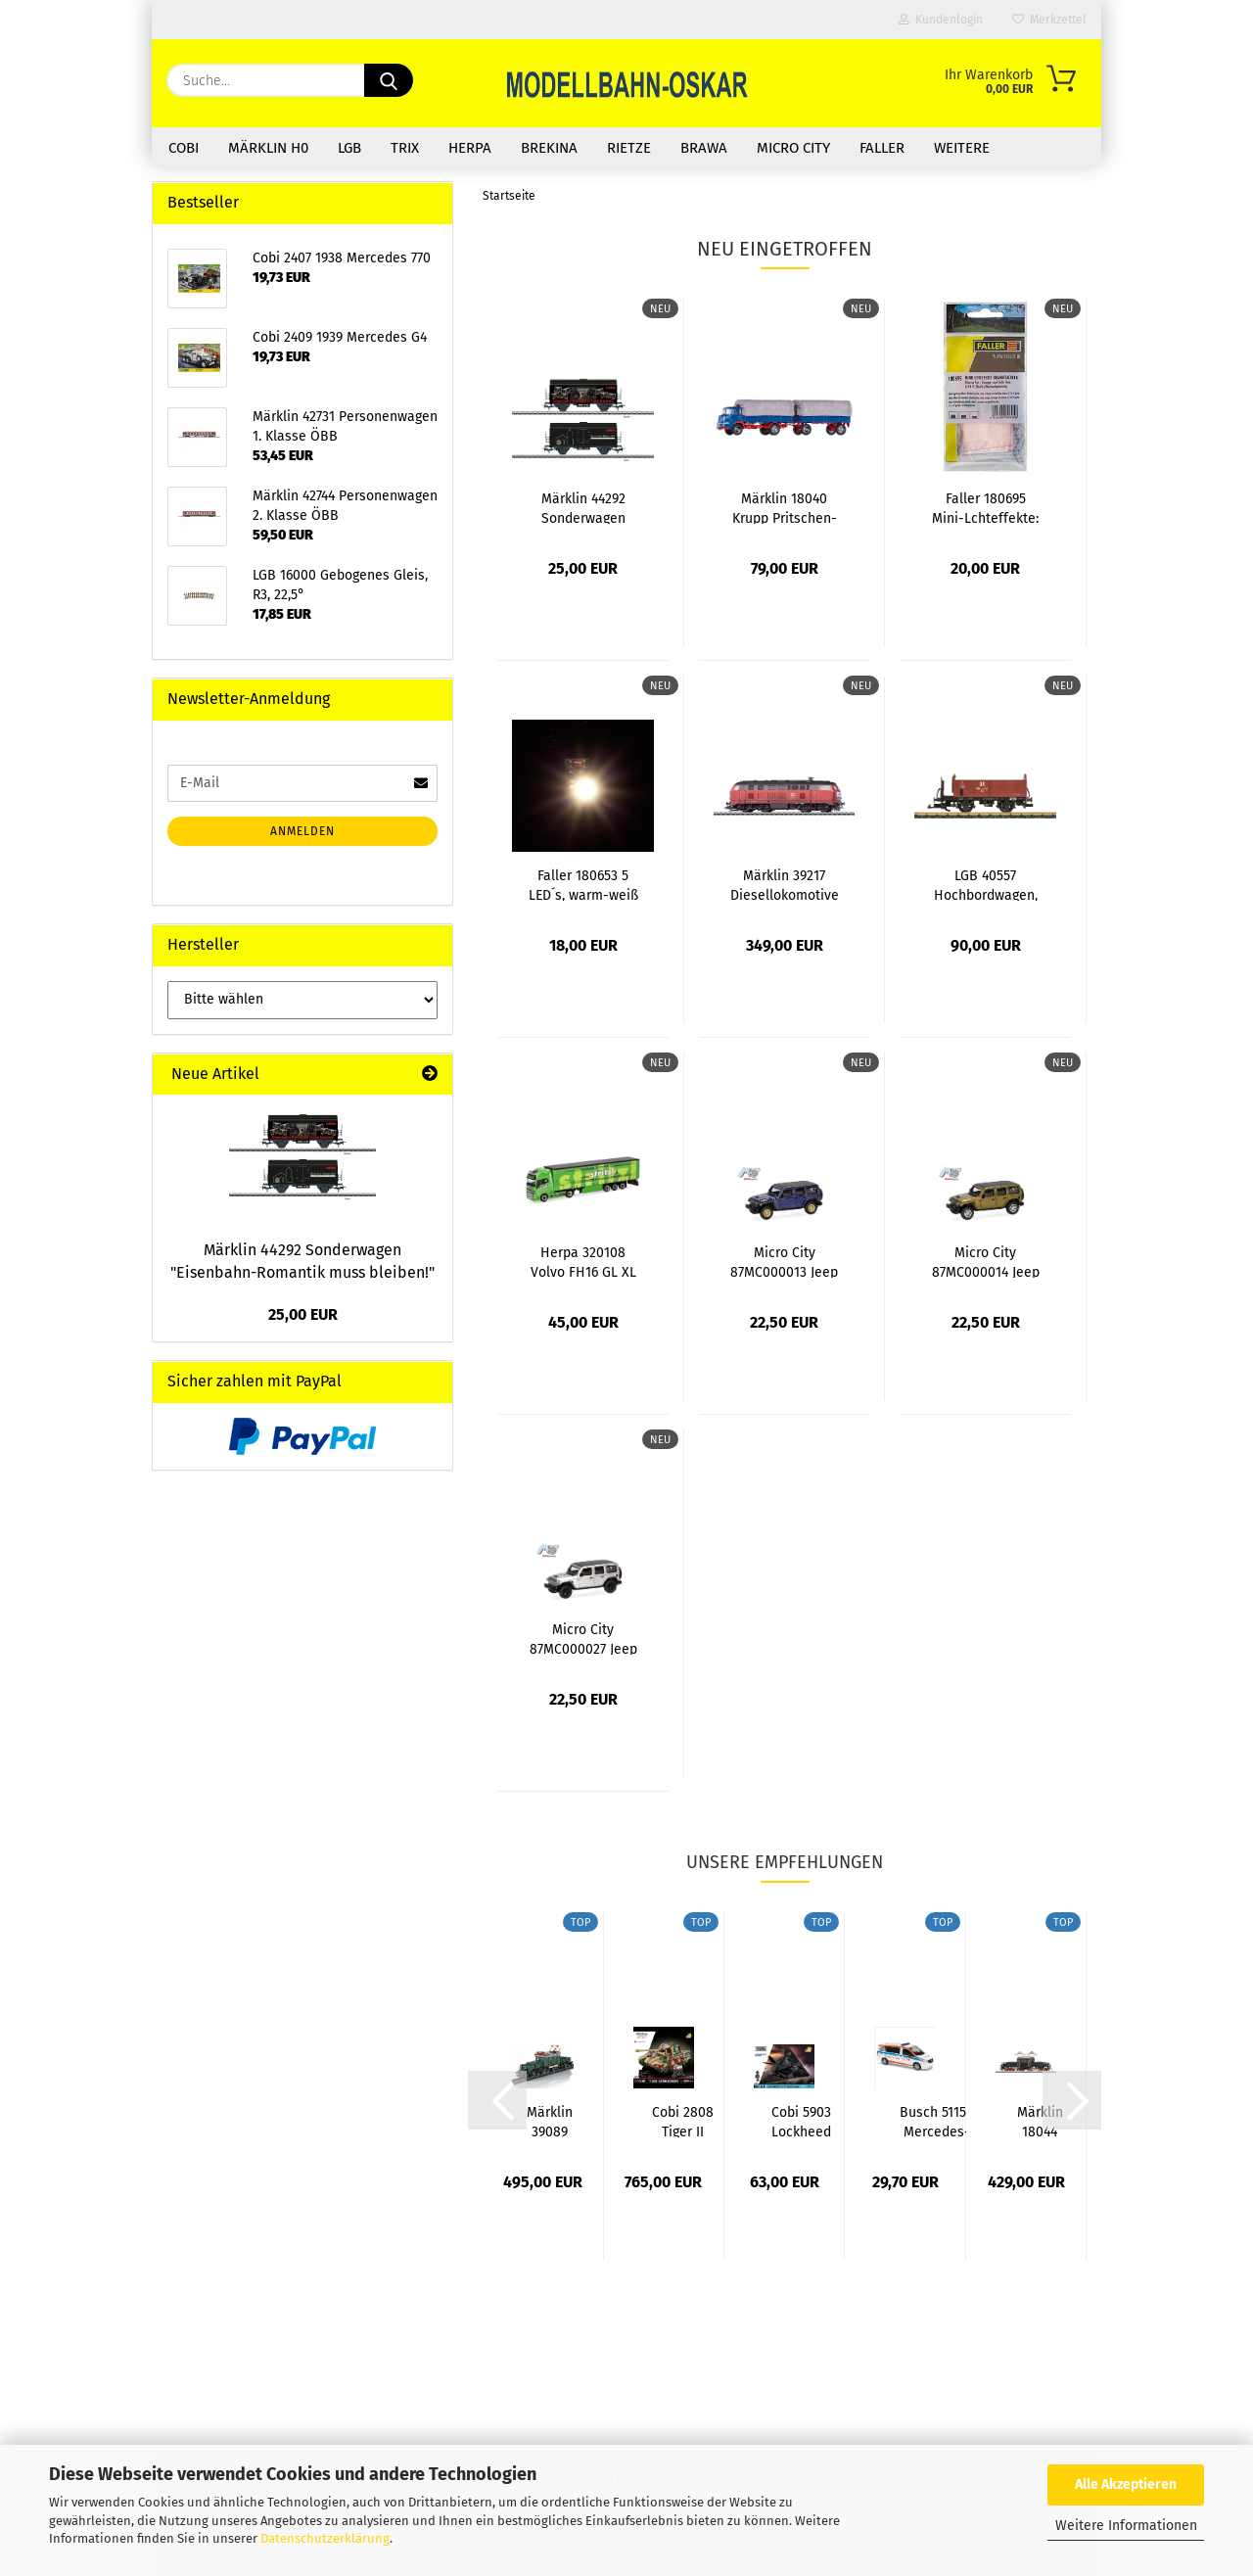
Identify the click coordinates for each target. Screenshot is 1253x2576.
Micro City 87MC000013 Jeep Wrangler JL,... (784, 1261)
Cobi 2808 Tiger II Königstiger (683, 2120)
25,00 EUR (303, 1314)
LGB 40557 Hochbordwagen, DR (986, 884)
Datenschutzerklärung (325, 2538)
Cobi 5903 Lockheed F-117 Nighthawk (801, 2120)
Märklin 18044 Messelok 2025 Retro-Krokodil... (1040, 2120)
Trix (405, 148)
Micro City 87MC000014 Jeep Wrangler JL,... (986, 1261)
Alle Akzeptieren (1126, 2484)
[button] (497, 2100)
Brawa (703, 148)
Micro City (793, 148)
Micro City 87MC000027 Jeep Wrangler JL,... (583, 1638)
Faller (882, 148)
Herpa (469, 148)
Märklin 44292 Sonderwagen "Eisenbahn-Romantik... (583, 507)
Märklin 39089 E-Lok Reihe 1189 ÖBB (550, 2120)
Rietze (629, 148)
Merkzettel (1049, 19)
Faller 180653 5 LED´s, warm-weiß (583, 884)
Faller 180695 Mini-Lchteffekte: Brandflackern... (985, 507)
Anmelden (302, 831)
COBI (183, 148)
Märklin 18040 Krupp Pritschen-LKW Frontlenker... (784, 507)
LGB (349, 148)
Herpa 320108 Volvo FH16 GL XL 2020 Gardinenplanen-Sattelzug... (583, 1261)
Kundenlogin (941, 19)
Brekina (549, 148)
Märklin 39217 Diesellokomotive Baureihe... (784, 884)
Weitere (962, 148)
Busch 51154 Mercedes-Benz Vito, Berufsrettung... (936, 2120)
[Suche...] (388, 80)
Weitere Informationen (1126, 2525)
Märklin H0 (268, 148)
